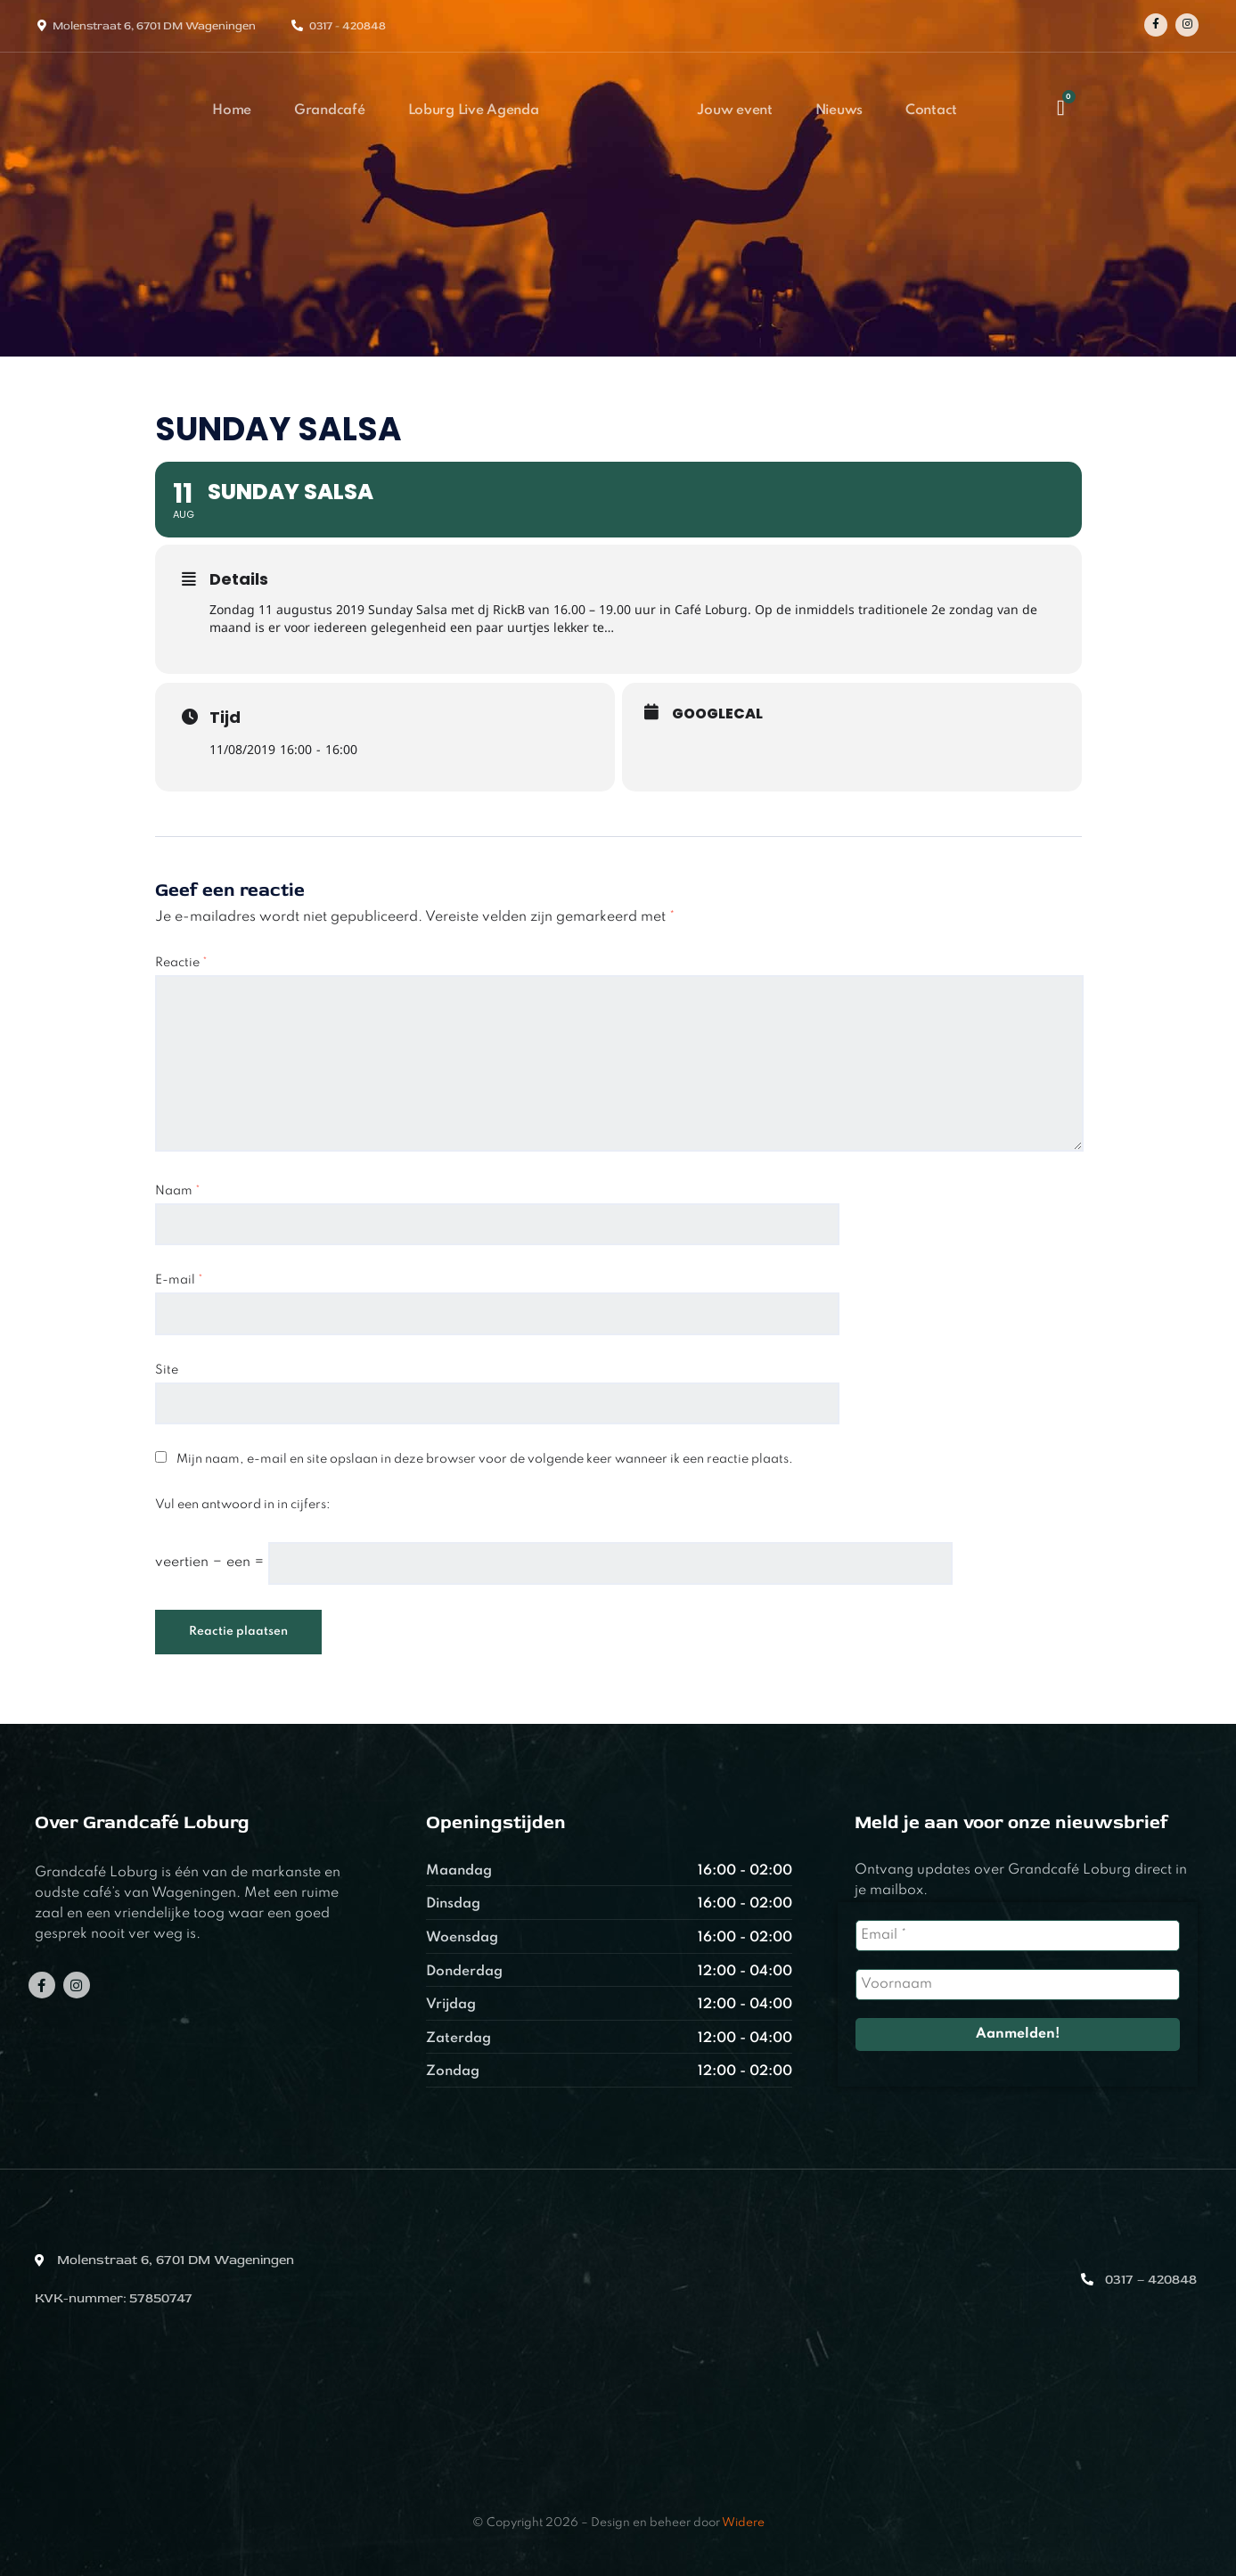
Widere (743, 2523)
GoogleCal (717, 714)
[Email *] (1017, 1935)
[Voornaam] (1017, 1984)
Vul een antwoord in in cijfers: (243, 1504)
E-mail (179, 1280)
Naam (178, 1191)
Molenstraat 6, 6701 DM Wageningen (154, 26)
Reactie (181, 962)
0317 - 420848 (347, 26)
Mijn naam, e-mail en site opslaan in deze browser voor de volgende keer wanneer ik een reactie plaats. (484, 1459)
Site (166, 1370)
